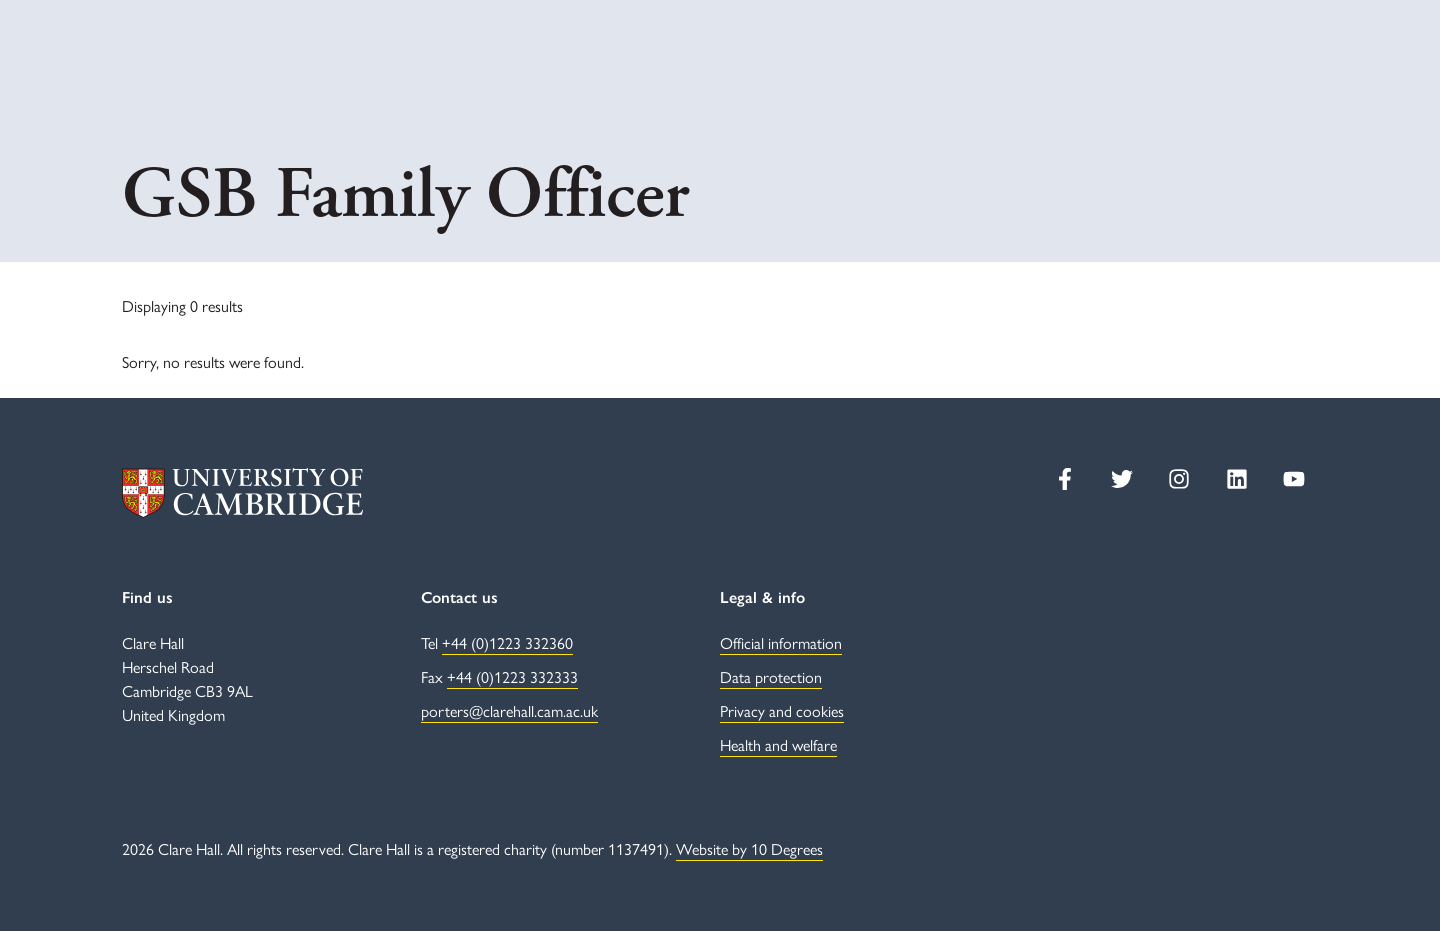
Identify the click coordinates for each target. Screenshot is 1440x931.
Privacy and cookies (782, 710)
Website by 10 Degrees (749, 848)
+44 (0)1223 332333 (512, 676)
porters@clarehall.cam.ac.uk (509, 710)
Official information (781, 642)
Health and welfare (778, 744)
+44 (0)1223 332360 (507, 642)
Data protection (771, 676)
